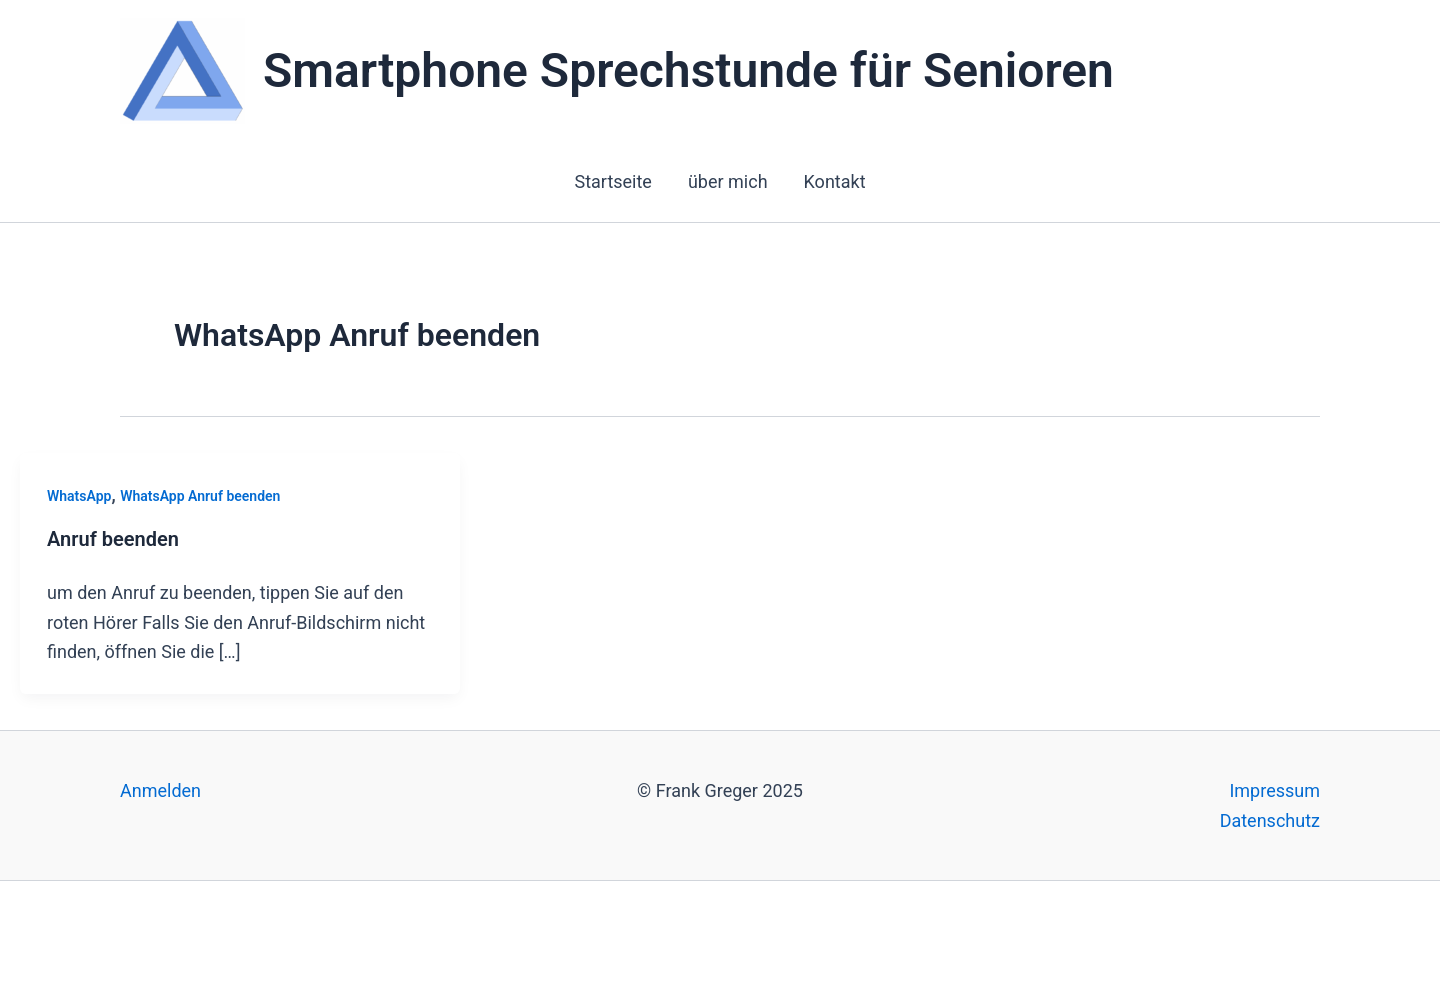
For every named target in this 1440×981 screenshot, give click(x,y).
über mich (728, 181)
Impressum (1274, 790)
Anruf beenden (113, 539)
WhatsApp (79, 496)
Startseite (612, 181)
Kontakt (835, 181)
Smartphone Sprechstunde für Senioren (688, 70)
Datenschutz (1270, 820)
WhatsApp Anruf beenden (200, 496)
